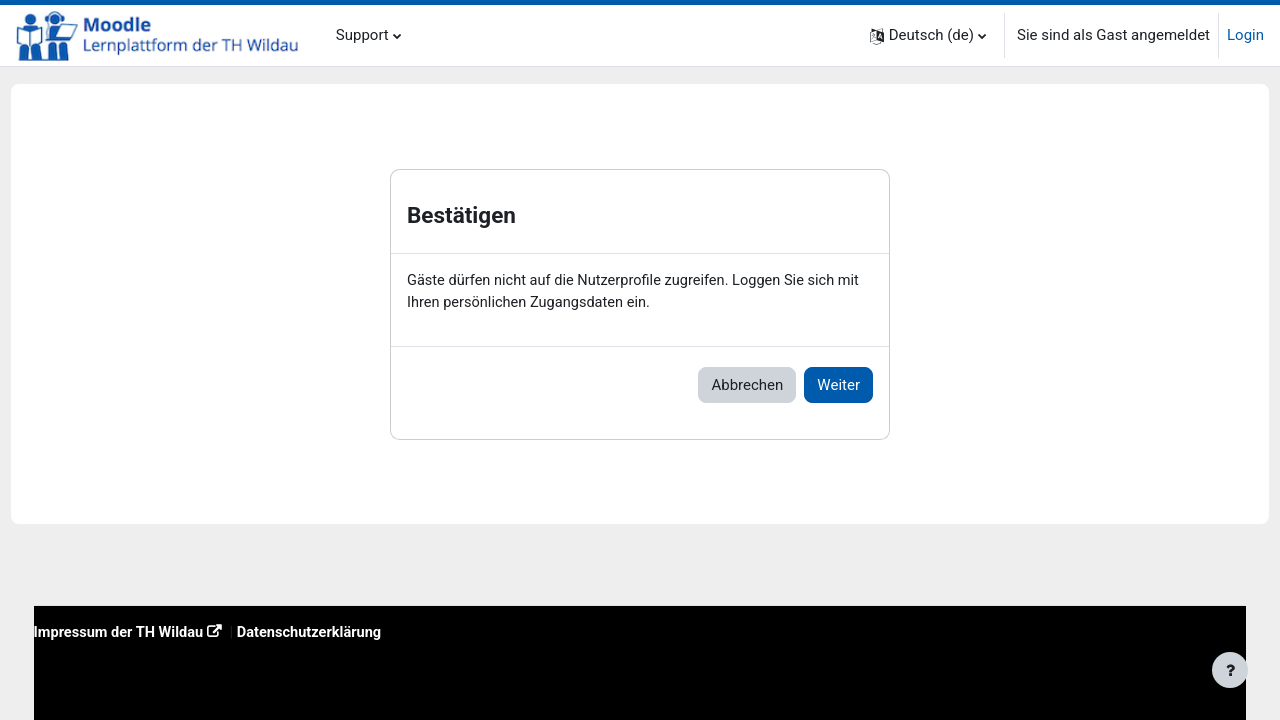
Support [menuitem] (362, 35)
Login (1245, 35)
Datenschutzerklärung (354, 632)
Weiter (838, 386)
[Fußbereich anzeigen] (1230, 670)
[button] (928, 35)
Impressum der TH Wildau (158, 632)
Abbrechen (747, 386)
